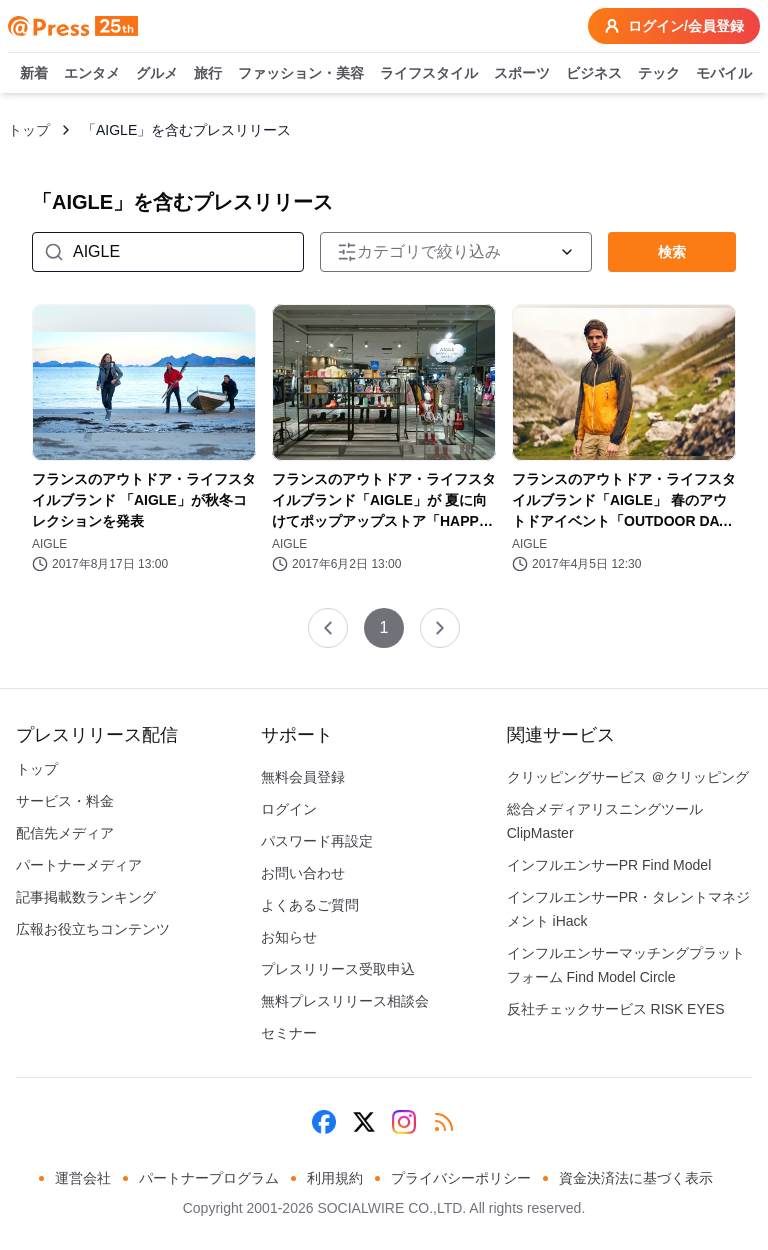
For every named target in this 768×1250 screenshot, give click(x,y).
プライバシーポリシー (461, 1178)
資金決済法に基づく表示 (636, 1178)
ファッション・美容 (301, 74)
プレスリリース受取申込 (338, 969)
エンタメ (92, 74)
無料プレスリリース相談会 (345, 1001)
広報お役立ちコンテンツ (93, 929)
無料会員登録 (303, 777)
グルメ (157, 74)
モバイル (724, 74)
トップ (29, 130)
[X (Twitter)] (364, 1122)
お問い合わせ (303, 873)
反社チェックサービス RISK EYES (616, 1009)
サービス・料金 (65, 801)
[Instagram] (404, 1122)
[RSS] (444, 1122)
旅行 (208, 74)
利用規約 (335, 1178)
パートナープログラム (209, 1178)
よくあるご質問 (310, 905)
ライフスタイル (429, 74)
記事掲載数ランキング (86, 897)
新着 (34, 74)
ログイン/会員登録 (674, 26)
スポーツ (522, 74)
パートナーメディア (79, 865)
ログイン (289, 809)
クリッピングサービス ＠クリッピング (628, 777)
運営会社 (83, 1178)
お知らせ (289, 937)
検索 (672, 252)
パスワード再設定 (317, 841)
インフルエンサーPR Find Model (609, 865)
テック (659, 74)
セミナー (289, 1033)
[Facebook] (324, 1122)
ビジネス (594, 74)
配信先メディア (65, 833)
